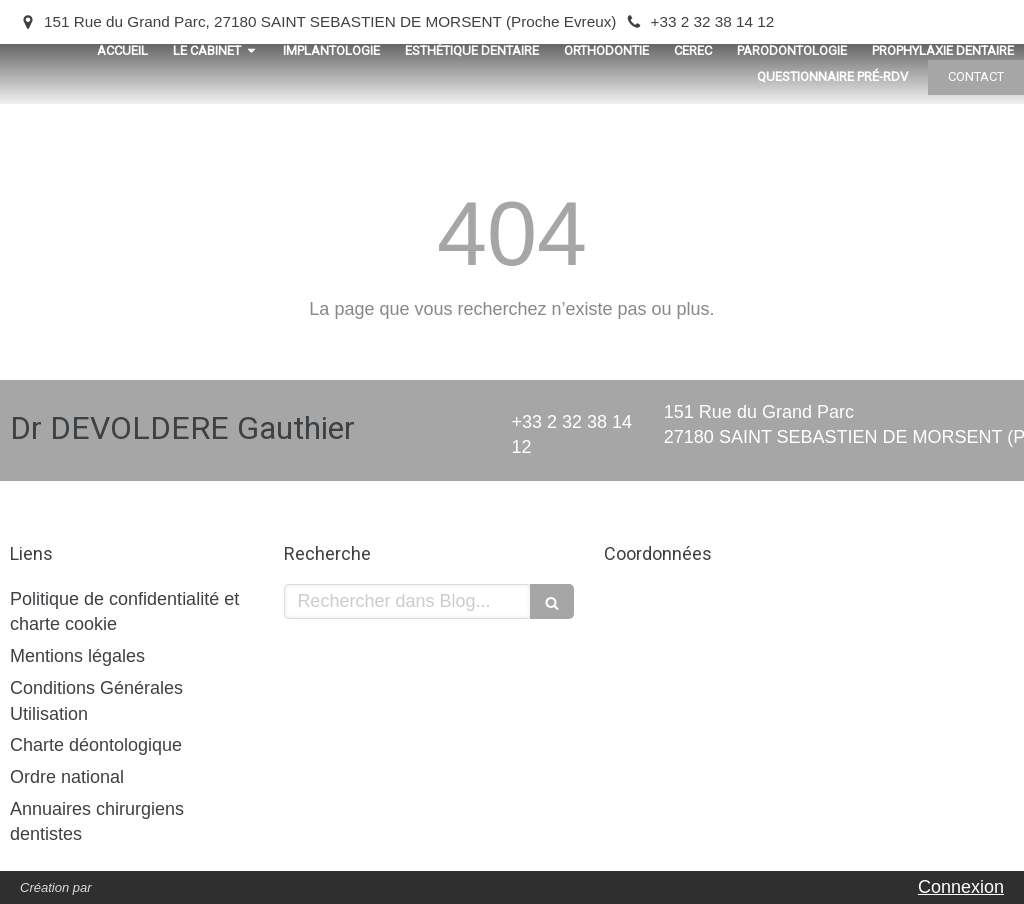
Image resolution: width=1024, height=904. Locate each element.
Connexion (961, 887)
